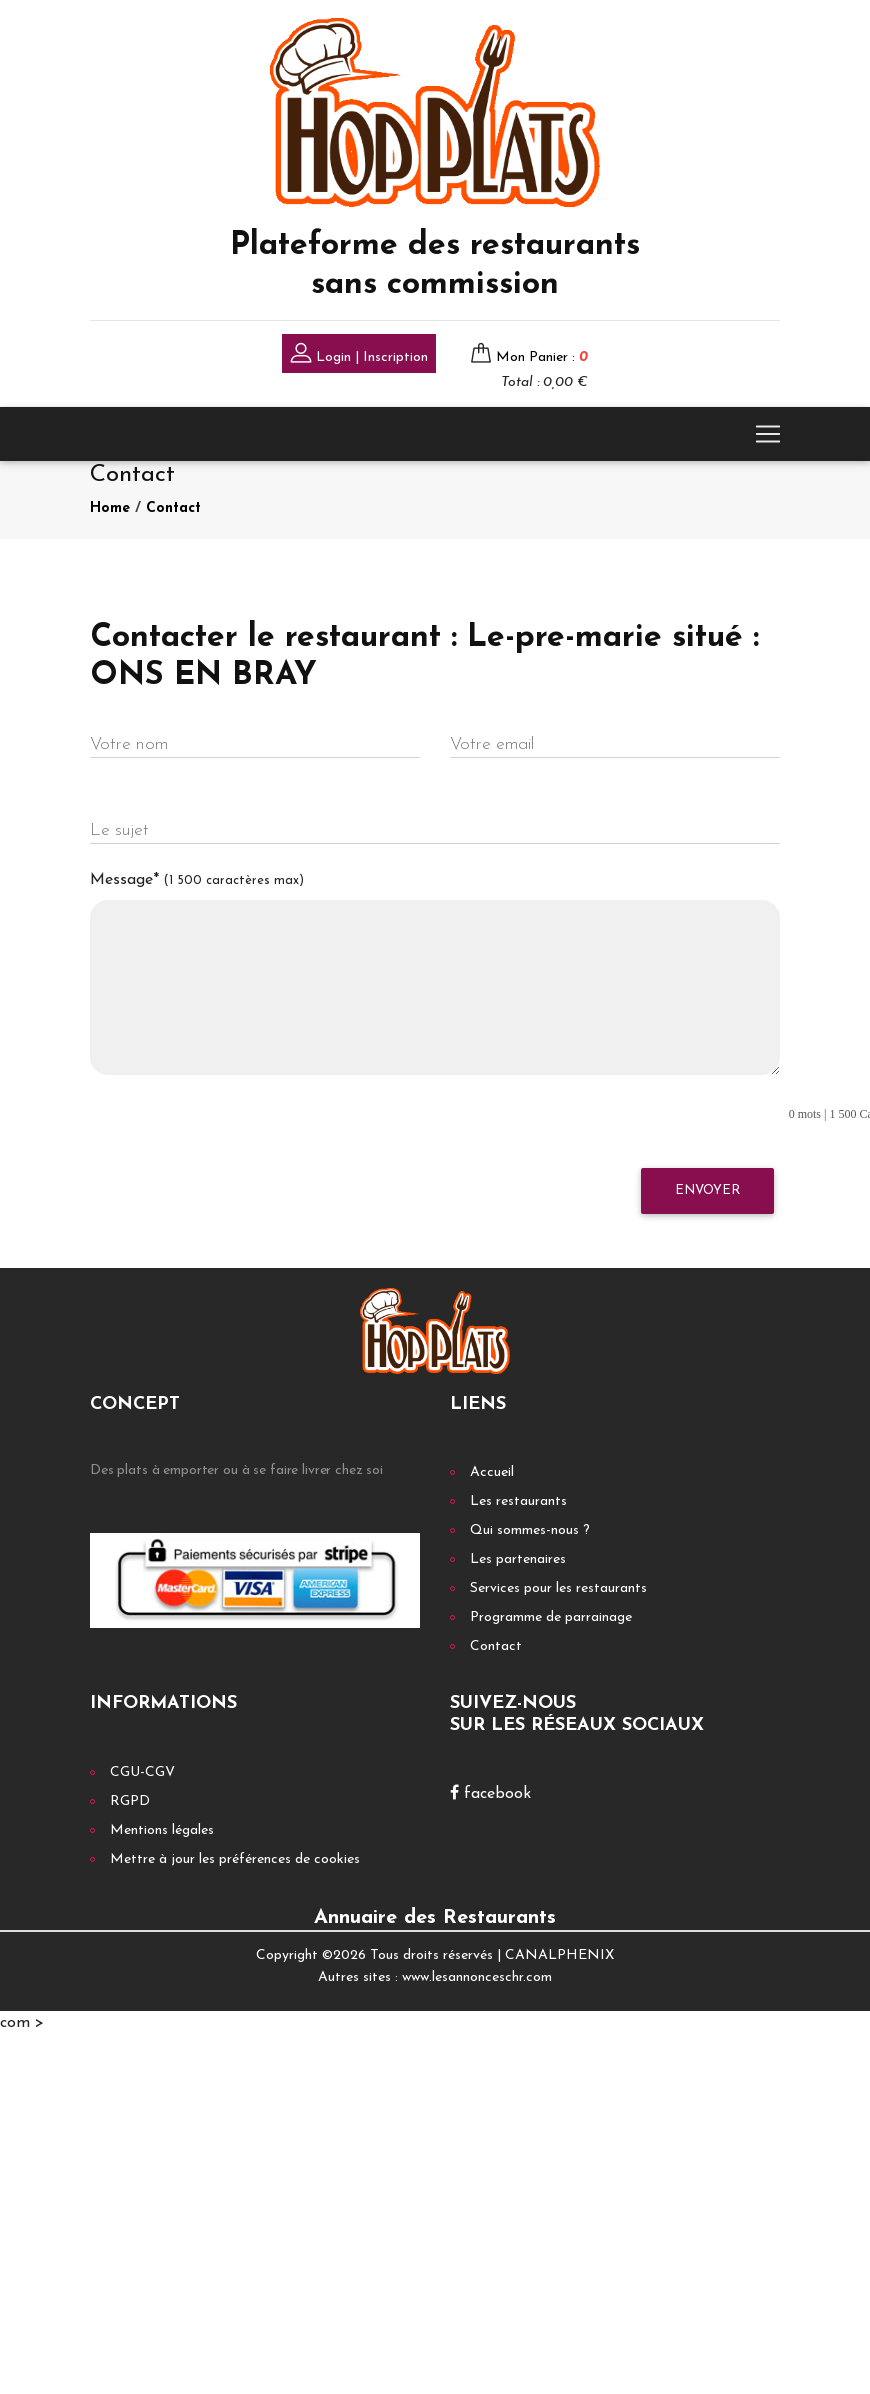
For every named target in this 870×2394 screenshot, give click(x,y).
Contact (173, 508)
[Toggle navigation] (768, 434)
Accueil (492, 1472)
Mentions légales (162, 1830)
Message (197, 880)
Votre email (492, 744)
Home (110, 508)
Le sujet (119, 830)
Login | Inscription (359, 355)
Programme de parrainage (551, 1617)
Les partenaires (518, 1559)
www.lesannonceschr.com (477, 1977)
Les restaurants (518, 1501)
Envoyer (707, 1190)
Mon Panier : (542, 357)
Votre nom (129, 744)
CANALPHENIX (559, 1955)
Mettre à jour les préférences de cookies (235, 1859)
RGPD (130, 1801)
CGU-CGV (142, 1772)
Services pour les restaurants (558, 1588)
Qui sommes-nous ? (530, 1530)
